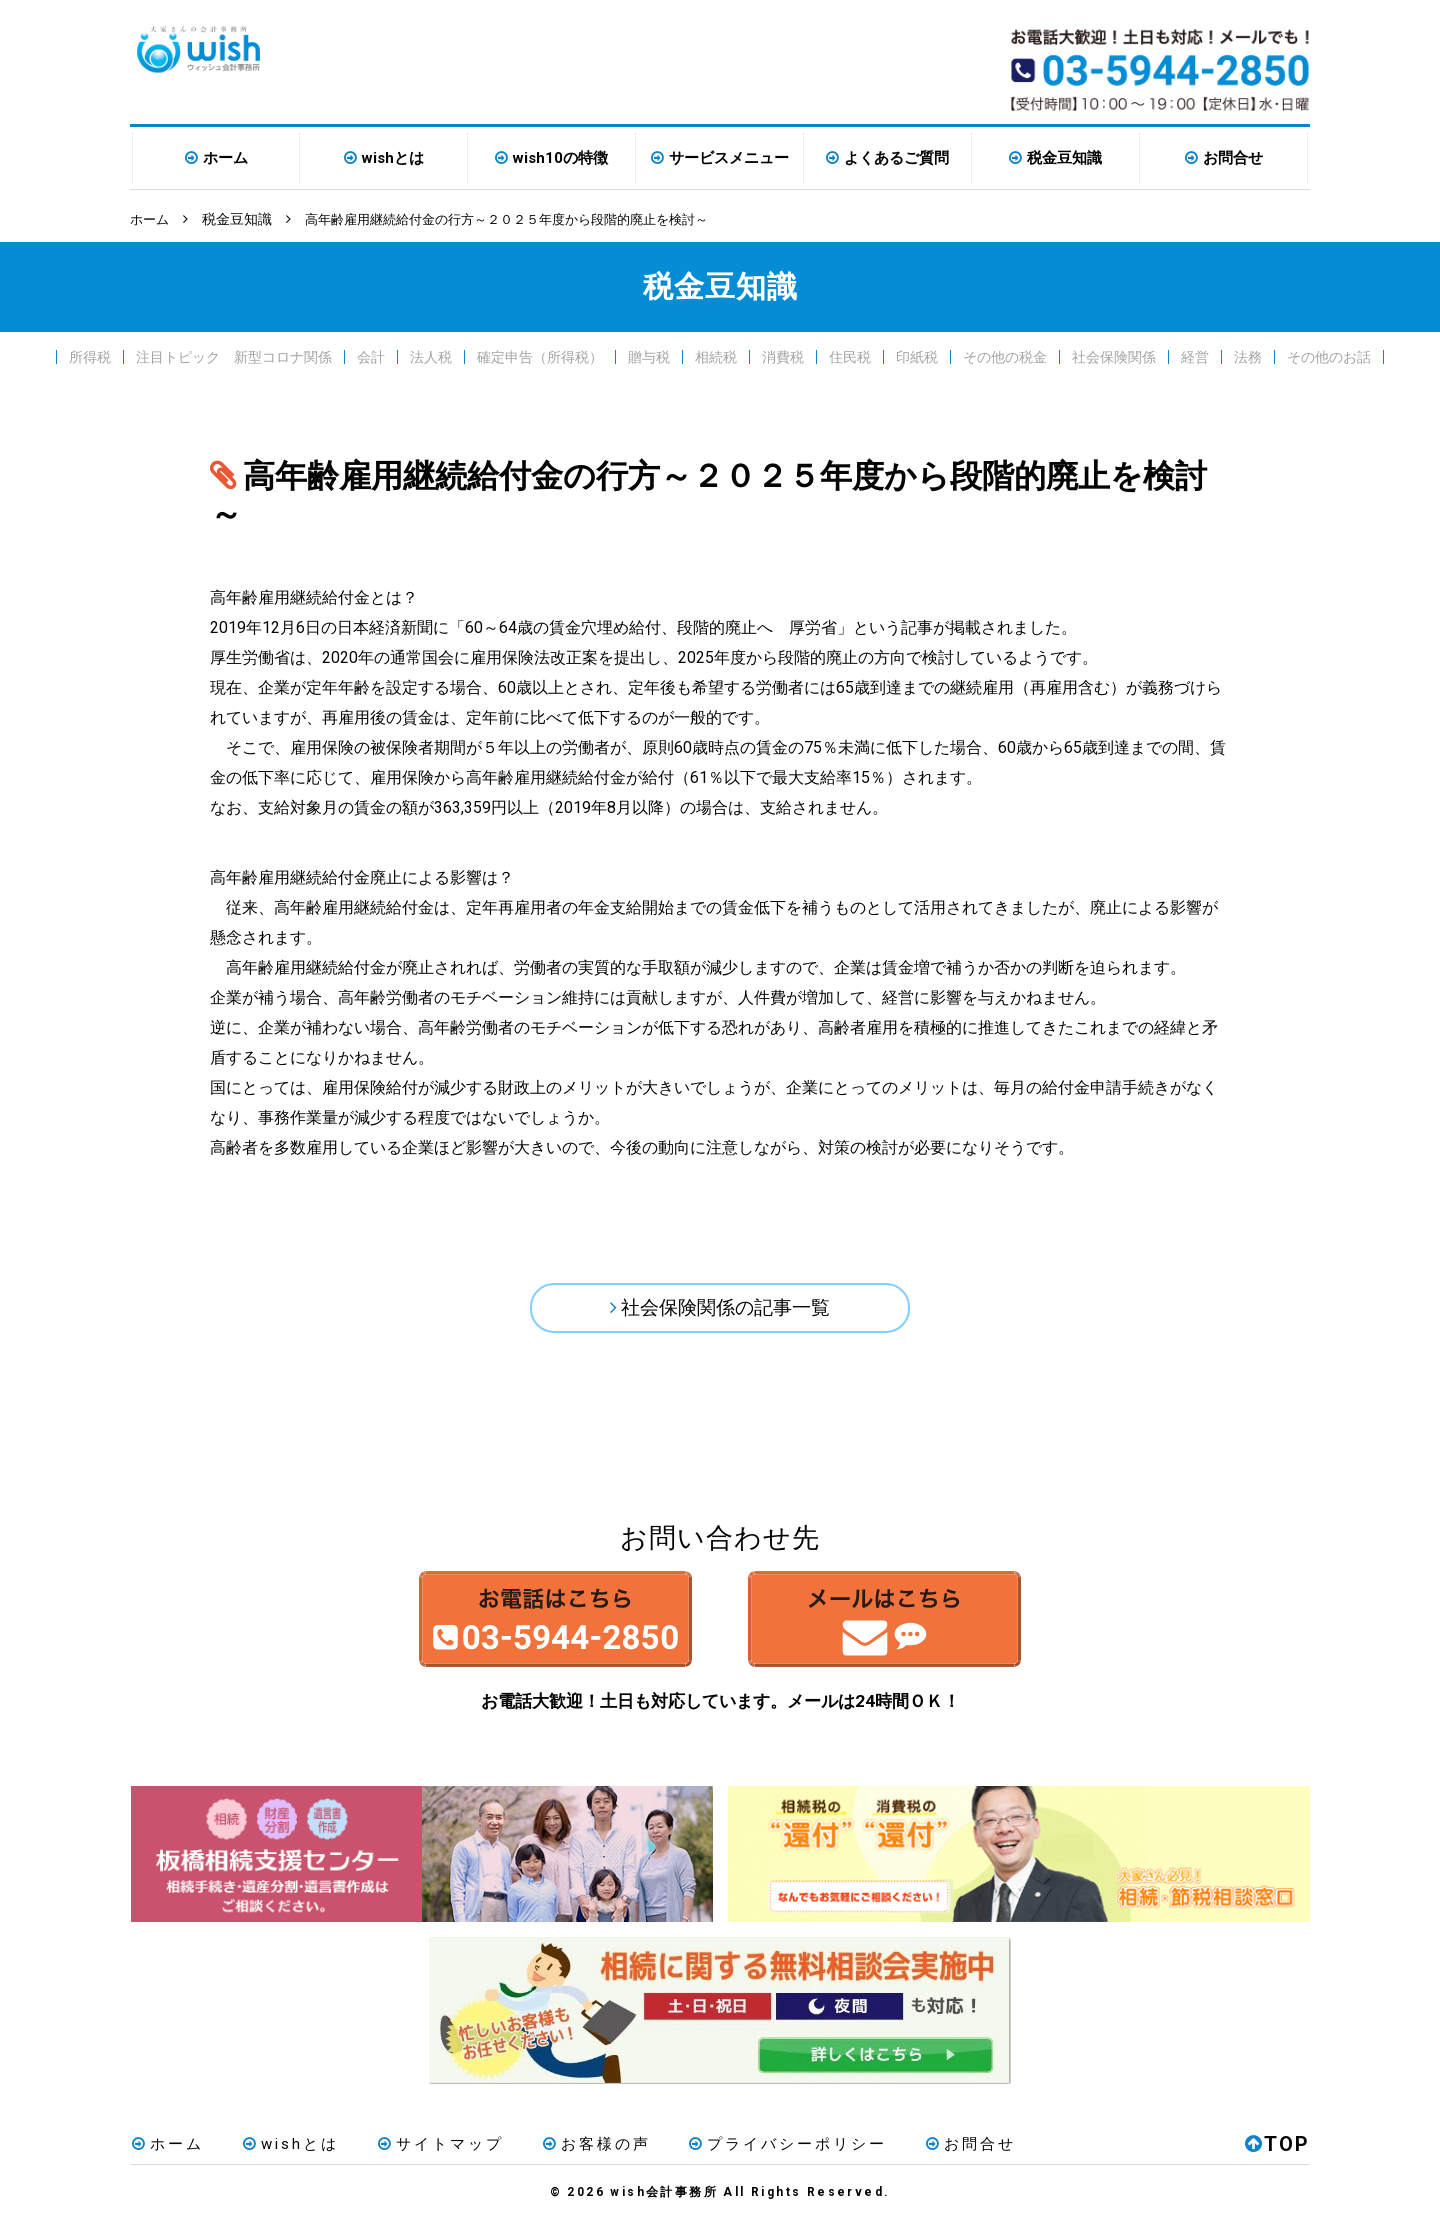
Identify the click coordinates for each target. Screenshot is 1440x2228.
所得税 (90, 356)
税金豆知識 (1064, 158)
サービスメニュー (729, 158)
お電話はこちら (532, 1626)
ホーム (225, 158)
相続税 (716, 356)
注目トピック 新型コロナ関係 (234, 356)
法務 (1248, 356)
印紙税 (917, 356)
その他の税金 (1005, 356)
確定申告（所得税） (540, 356)
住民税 (850, 356)
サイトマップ (431, 2152)
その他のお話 (1329, 356)
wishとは (393, 158)
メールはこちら (908, 1626)
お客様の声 (583, 2152)
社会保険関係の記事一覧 (726, 1309)
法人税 (431, 356)
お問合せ (1233, 158)
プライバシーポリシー (771, 2152)
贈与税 (649, 356)
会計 (371, 356)
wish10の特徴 (560, 158)
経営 (1195, 356)
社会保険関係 (1114, 356)
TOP (1277, 2152)
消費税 (783, 356)
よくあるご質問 (896, 158)
